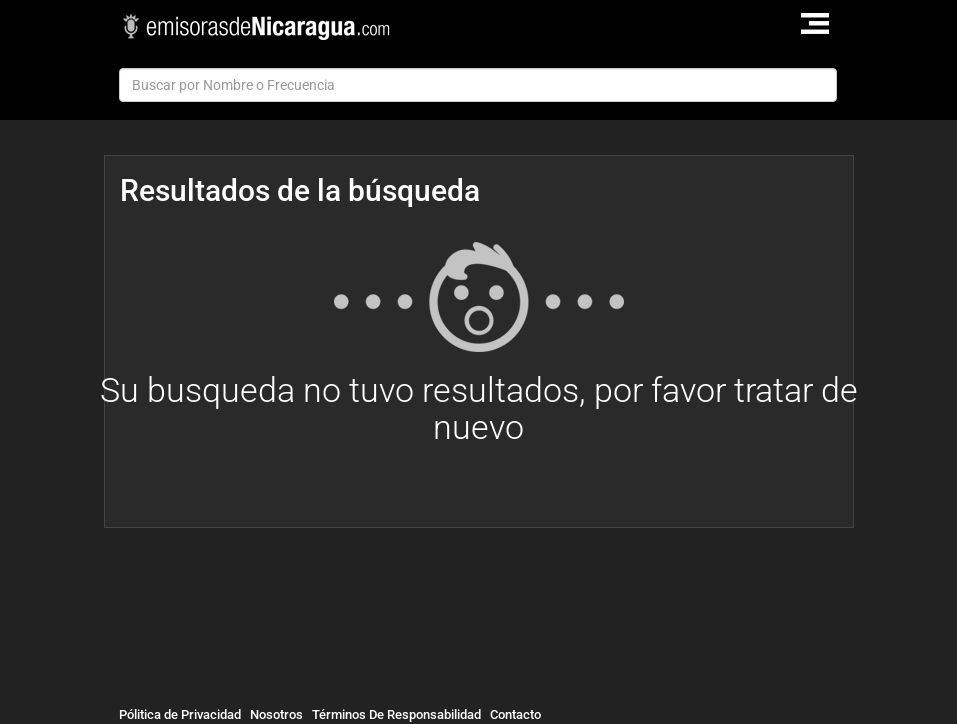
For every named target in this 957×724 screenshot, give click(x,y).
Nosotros (276, 714)
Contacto (515, 714)
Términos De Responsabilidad (396, 714)
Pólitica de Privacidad (180, 714)
